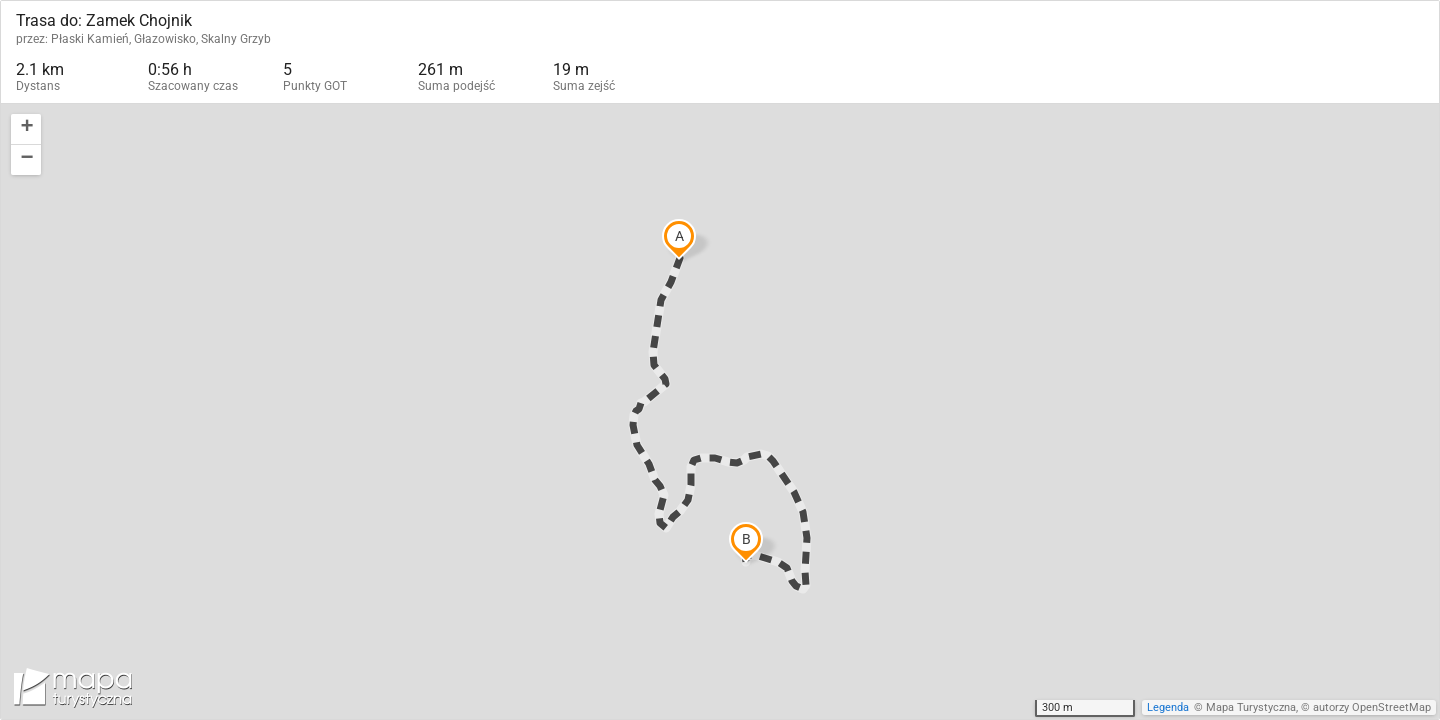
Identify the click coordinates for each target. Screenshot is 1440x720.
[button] (26, 129)
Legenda (1168, 707)
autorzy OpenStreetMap (1372, 707)
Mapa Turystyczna (1251, 707)
